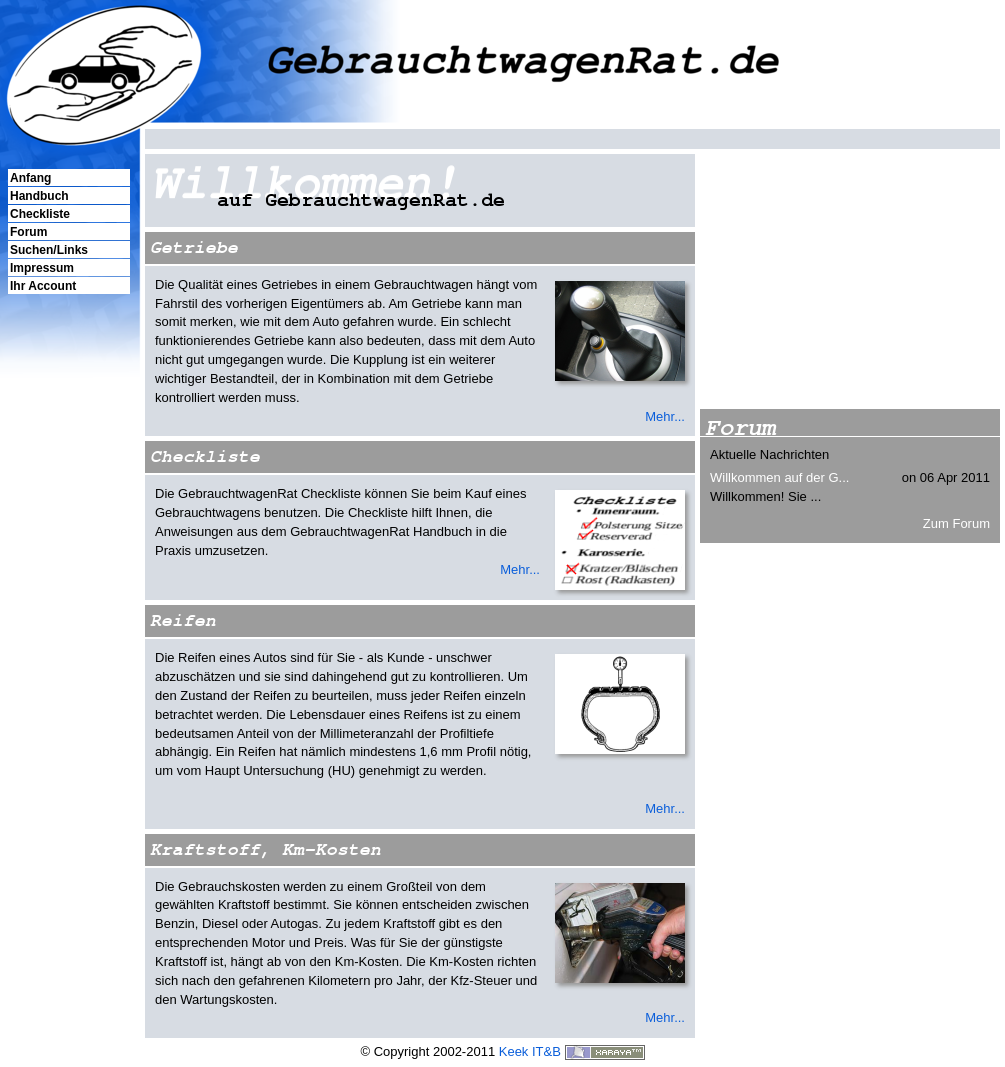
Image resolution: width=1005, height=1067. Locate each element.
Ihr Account (43, 286)
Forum (28, 232)
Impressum (42, 268)
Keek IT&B (530, 1051)
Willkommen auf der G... (779, 477)
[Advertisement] (68, 639)
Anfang (30, 178)
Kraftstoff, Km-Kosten (265, 849)
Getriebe (194, 247)
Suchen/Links (49, 250)
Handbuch (39, 196)
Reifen (183, 620)
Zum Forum (956, 523)
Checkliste (40, 214)
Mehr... (665, 416)
